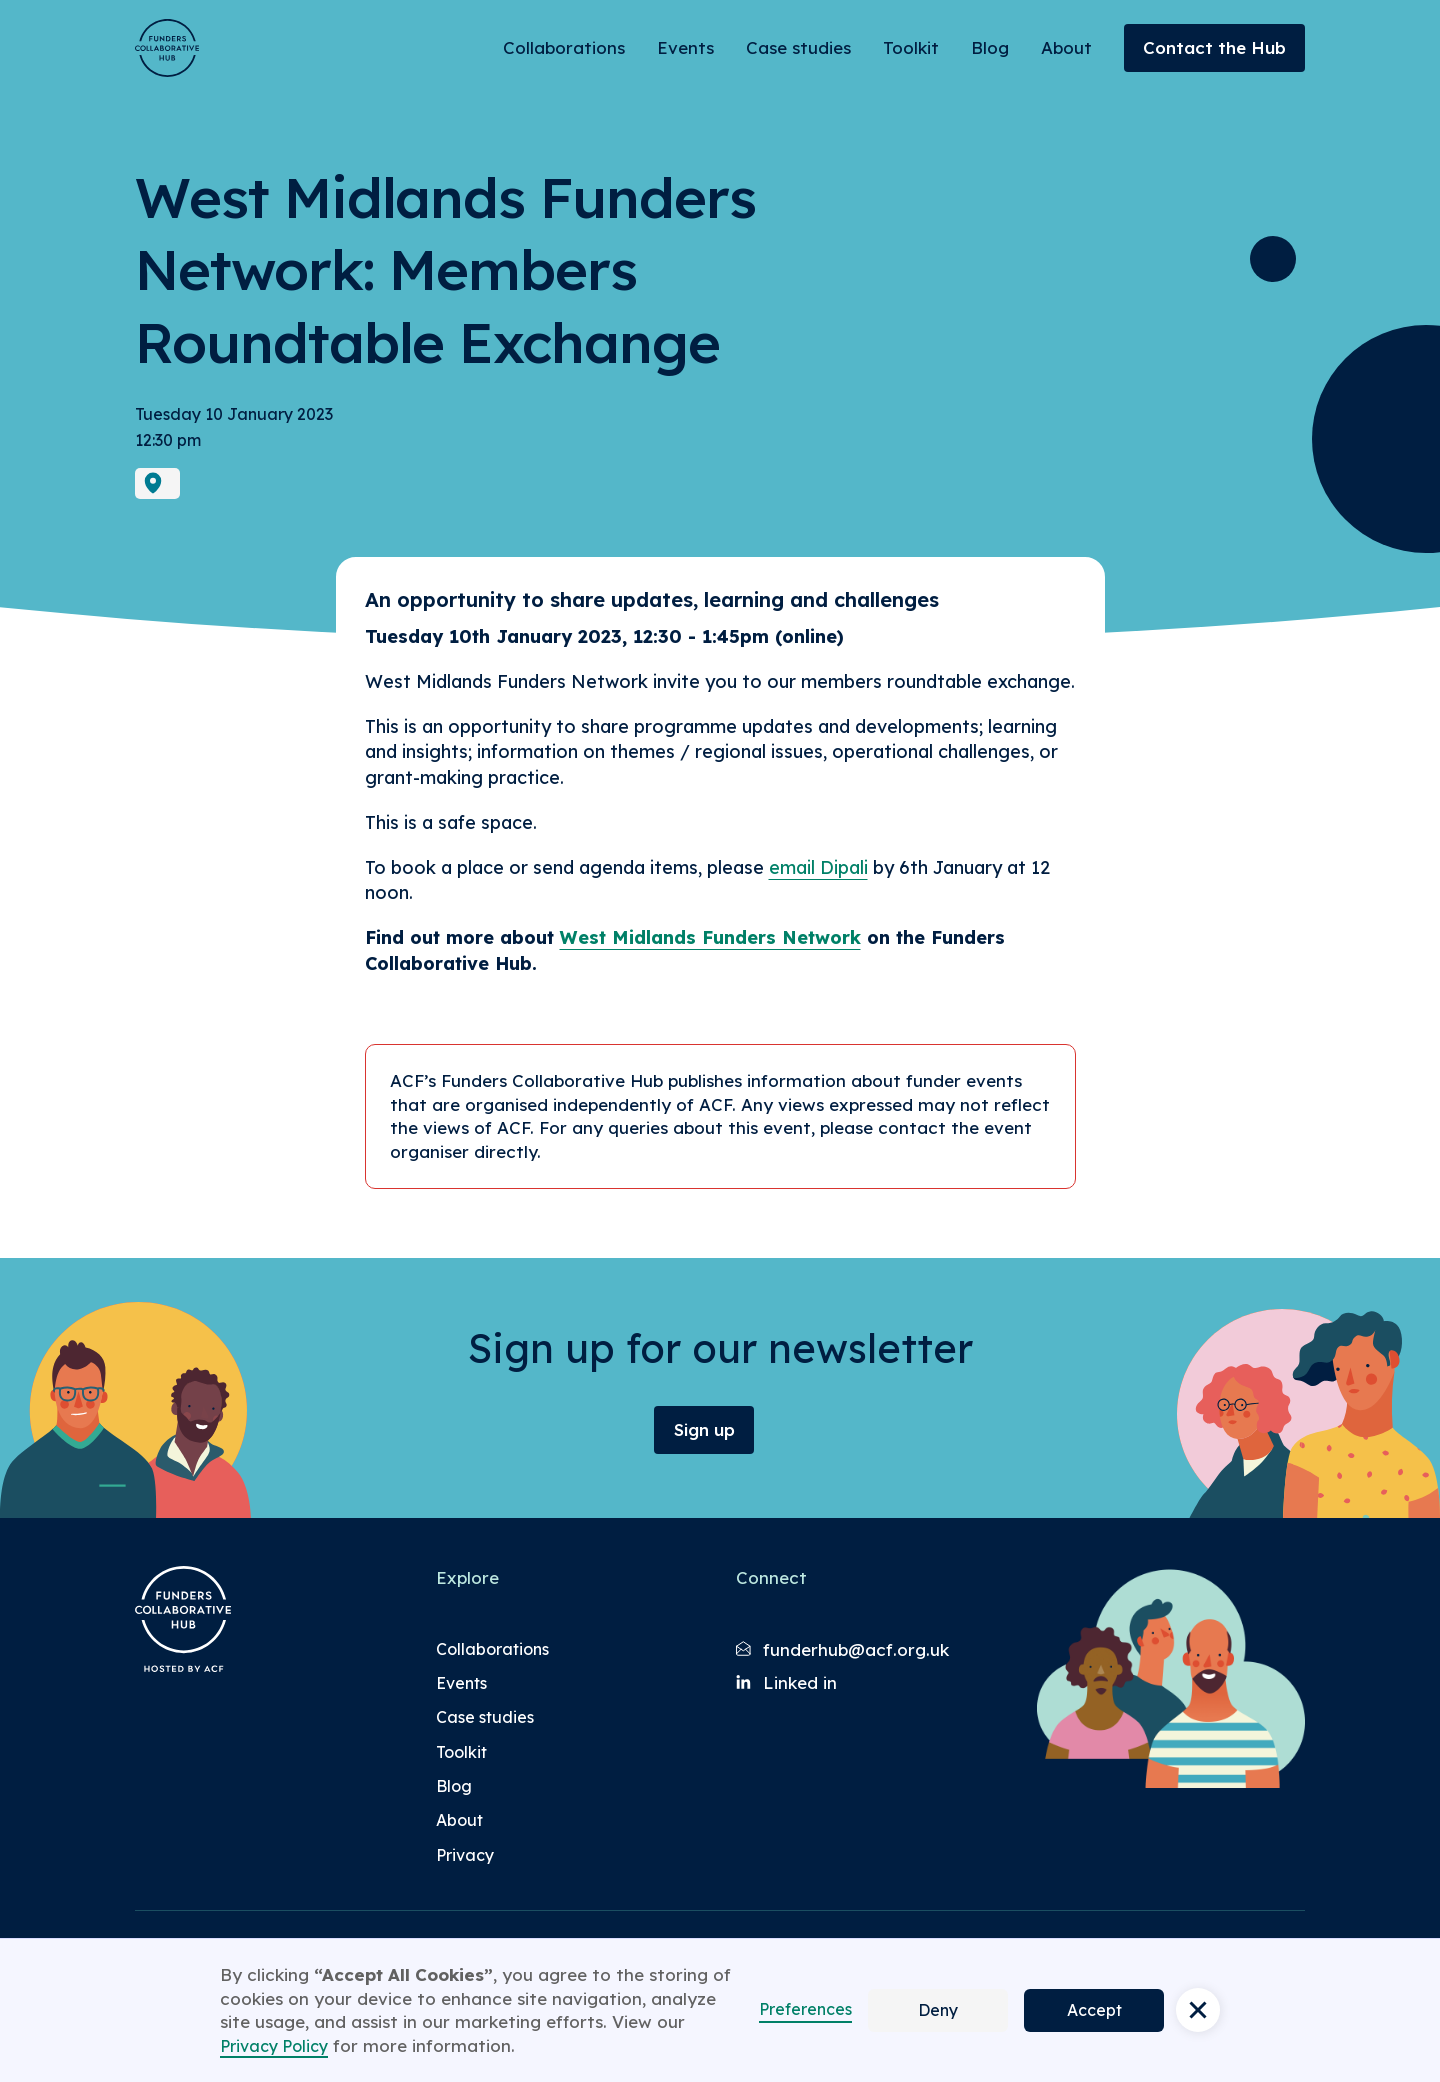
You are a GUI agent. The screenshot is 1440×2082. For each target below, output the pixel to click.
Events (685, 47)
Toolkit (911, 47)
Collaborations (564, 47)
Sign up (704, 1429)
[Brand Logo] (167, 48)
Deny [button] (938, 2010)
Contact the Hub (1214, 47)
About (1066, 47)
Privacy (465, 1855)
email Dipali (818, 867)
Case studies (798, 47)
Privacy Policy (274, 2046)
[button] (1198, 2010)
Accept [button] (1094, 2010)
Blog (990, 47)
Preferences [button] (805, 2009)
